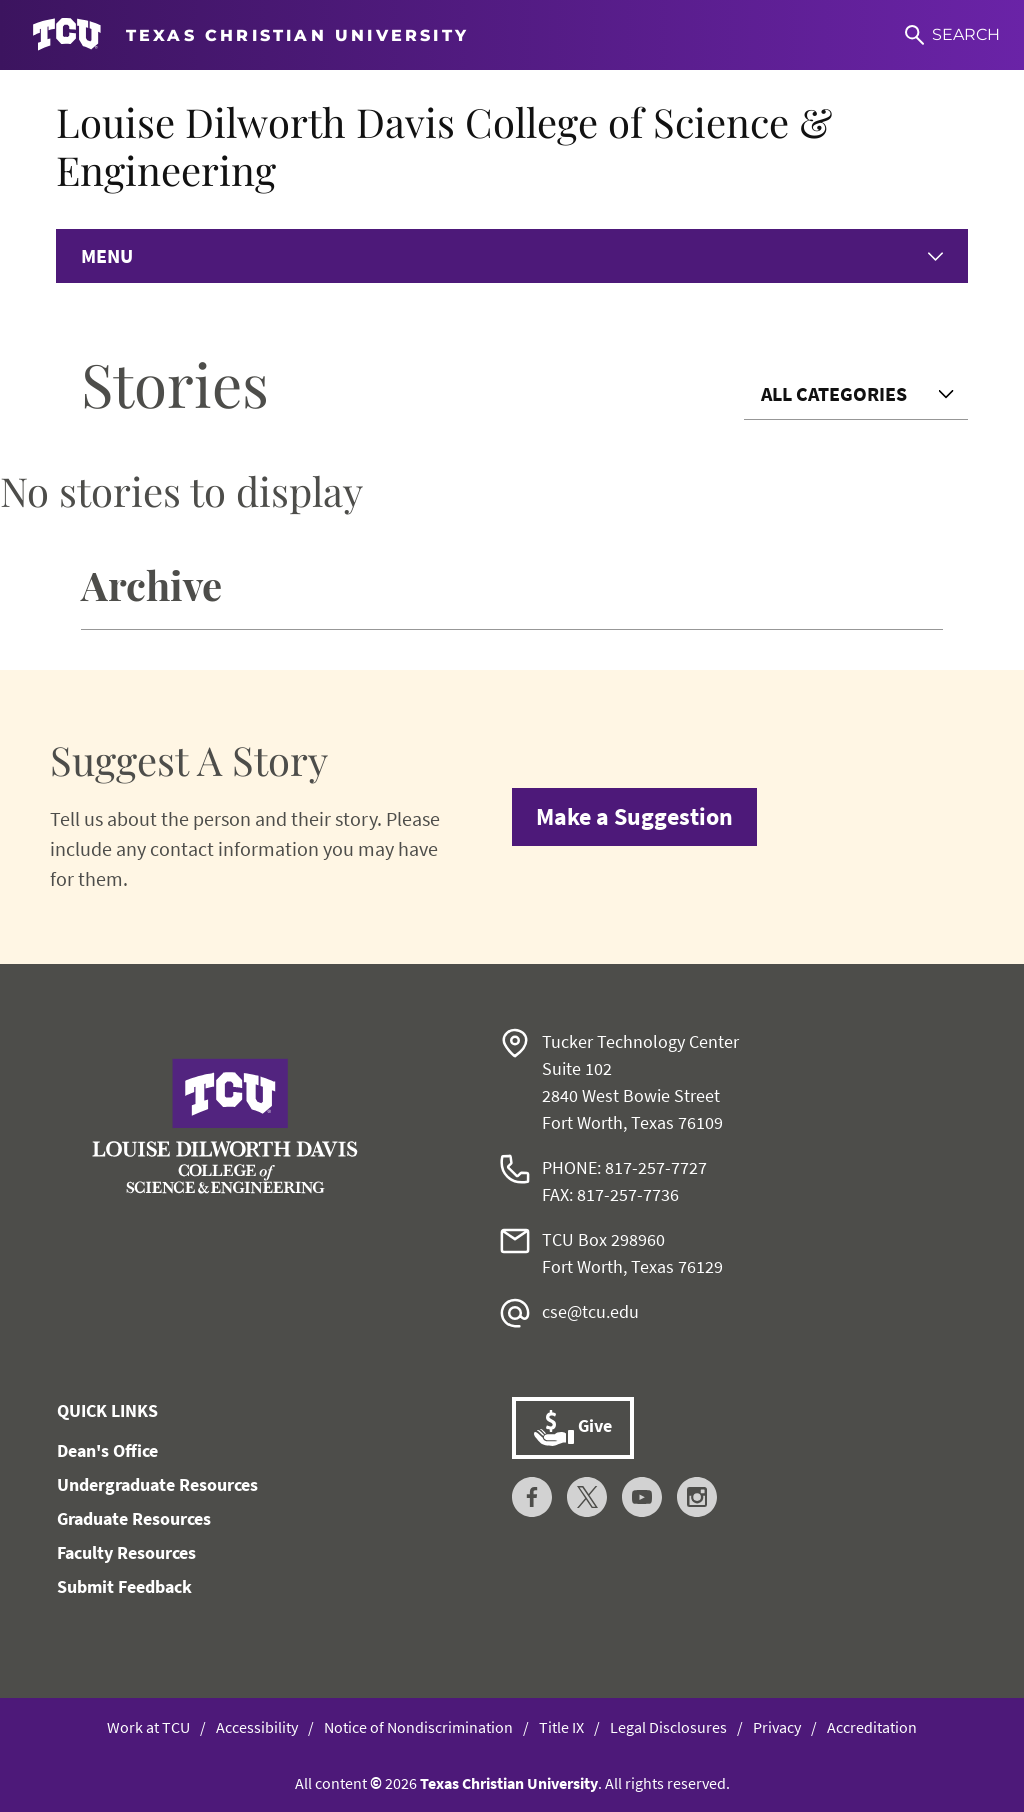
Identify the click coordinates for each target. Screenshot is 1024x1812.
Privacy (777, 1727)
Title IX (561, 1727)
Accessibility (257, 1727)
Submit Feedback (124, 1586)
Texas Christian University (509, 1783)
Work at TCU (148, 1727)
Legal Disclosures (668, 1727)
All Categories (834, 393)
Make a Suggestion (634, 816)
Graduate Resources (134, 1518)
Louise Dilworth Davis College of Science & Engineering (444, 145)
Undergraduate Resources (157, 1484)
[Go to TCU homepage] (250, 35)
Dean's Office (107, 1450)
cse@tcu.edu (590, 1311)
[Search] (952, 35)
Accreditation (872, 1727)
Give (573, 1428)
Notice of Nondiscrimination (418, 1727)
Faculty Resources (126, 1552)
